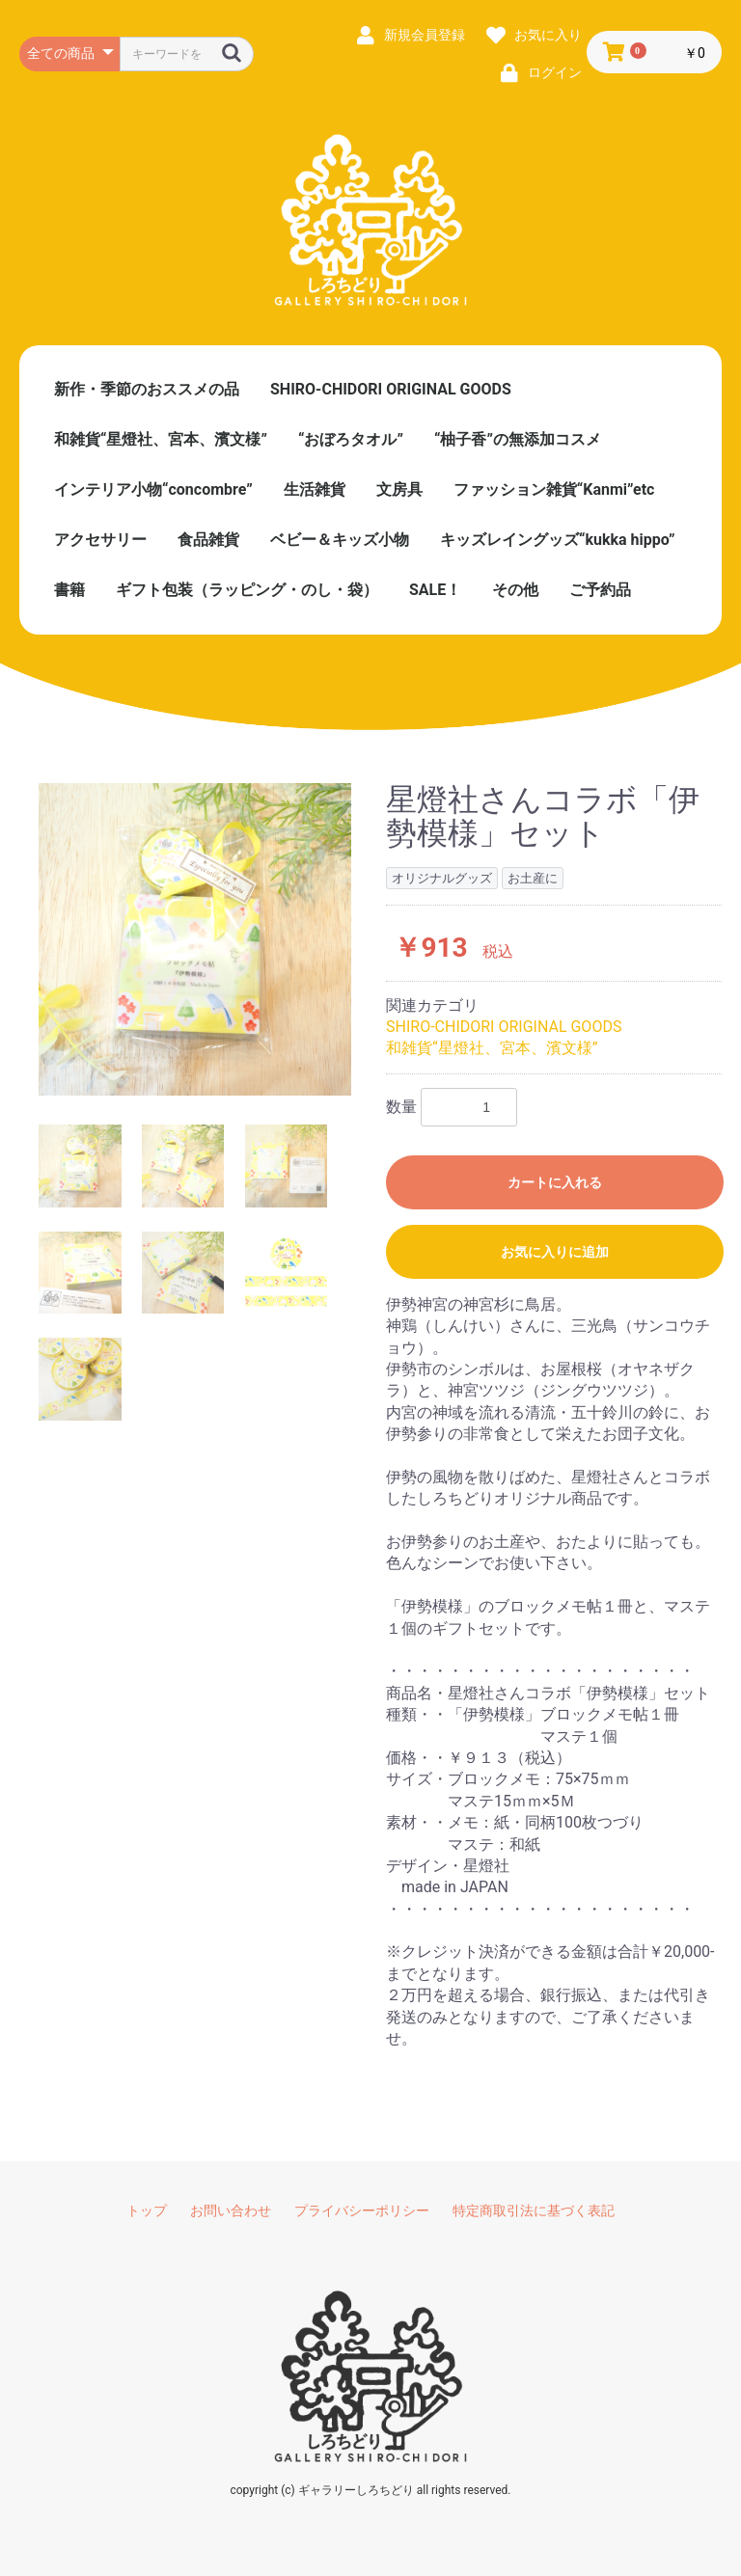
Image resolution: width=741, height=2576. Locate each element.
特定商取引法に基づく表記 (534, 2210)
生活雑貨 (314, 489)
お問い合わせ (230, 2210)
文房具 (399, 489)
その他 (515, 590)
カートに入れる (555, 1182)
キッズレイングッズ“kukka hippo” (557, 539)
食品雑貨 (208, 539)
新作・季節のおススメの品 (146, 389)
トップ (146, 2210)
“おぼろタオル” (350, 439)
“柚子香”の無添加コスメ (517, 439)
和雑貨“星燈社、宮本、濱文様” (160, 439)
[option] (195, 939)
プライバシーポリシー (361, 2210)
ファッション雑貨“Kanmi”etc (554, 489)
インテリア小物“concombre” (153, 489)
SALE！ (435, 590)
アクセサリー (100, 539)
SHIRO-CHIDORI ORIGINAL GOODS (390, 389)
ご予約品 (600, 590)
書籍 (69, 590)
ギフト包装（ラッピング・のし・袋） (247, 590)
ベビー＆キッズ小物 (339, 539)
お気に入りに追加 (555, 1252)
